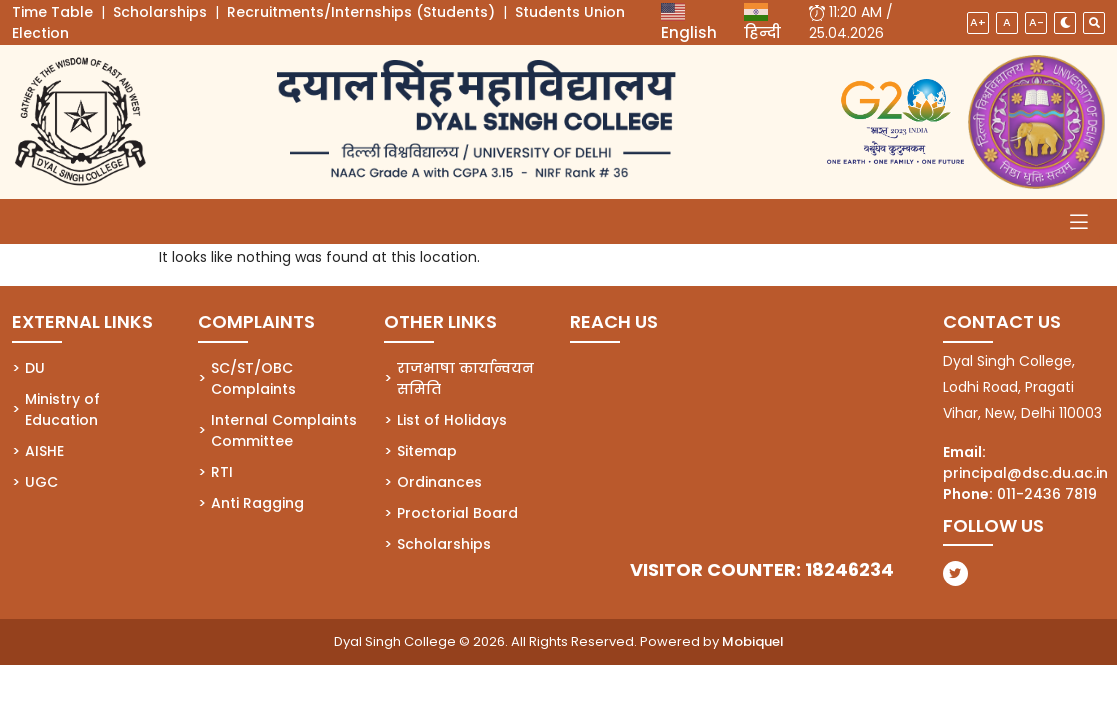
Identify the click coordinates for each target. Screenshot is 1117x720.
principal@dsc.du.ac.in (1025, 473)
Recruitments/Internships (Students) (361, 12)
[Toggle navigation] (1079, 221)
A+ (978, 22)
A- (1036, 22)
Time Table (52, 12)
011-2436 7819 (1047, 494)
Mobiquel (753, 641)
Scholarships (160, 12)
